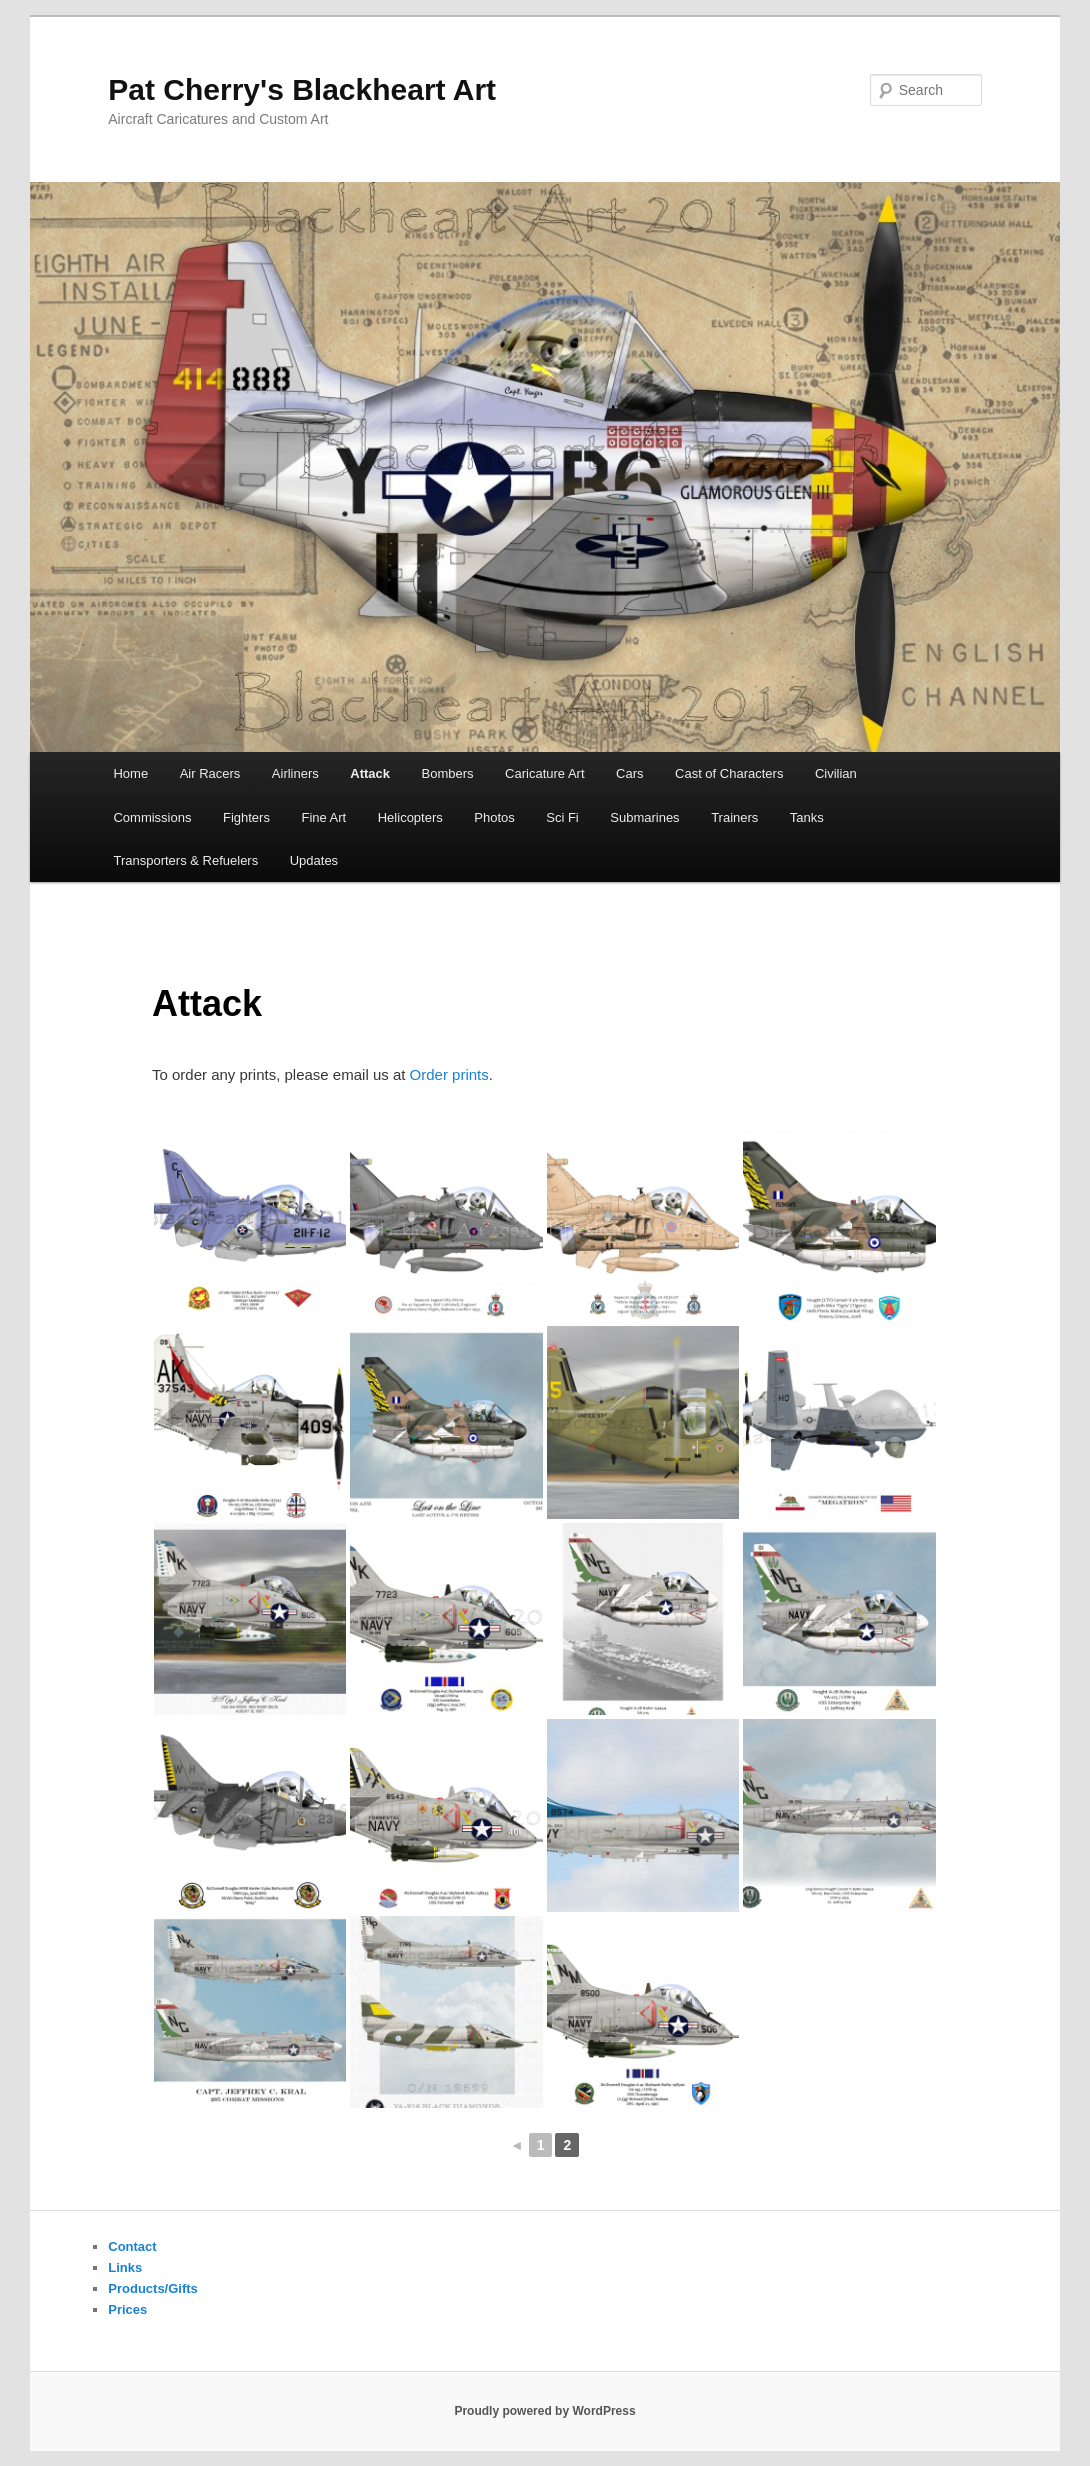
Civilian (836, 773)
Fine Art (323, 817)
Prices (127, 2309)
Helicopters (410, 817)
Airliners (295, 773)
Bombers (448, 773)
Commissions (152, 817)
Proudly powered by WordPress (544, 2411)
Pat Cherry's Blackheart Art (302, 89)
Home (130, 773)
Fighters (246, 817)
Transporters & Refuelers (185, 860)
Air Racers (210, 773)
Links (125, 2267)
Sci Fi (562, 817)
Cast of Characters (729, 773)
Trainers (734, 817)
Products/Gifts (153, 2288)
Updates (314, 860)
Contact (132, 2246)
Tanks (807, 817)
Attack (370, 773)
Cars (629, 773)
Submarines (644, 817)
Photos (494, 817)
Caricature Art (544, 773)
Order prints (449, 1074)
